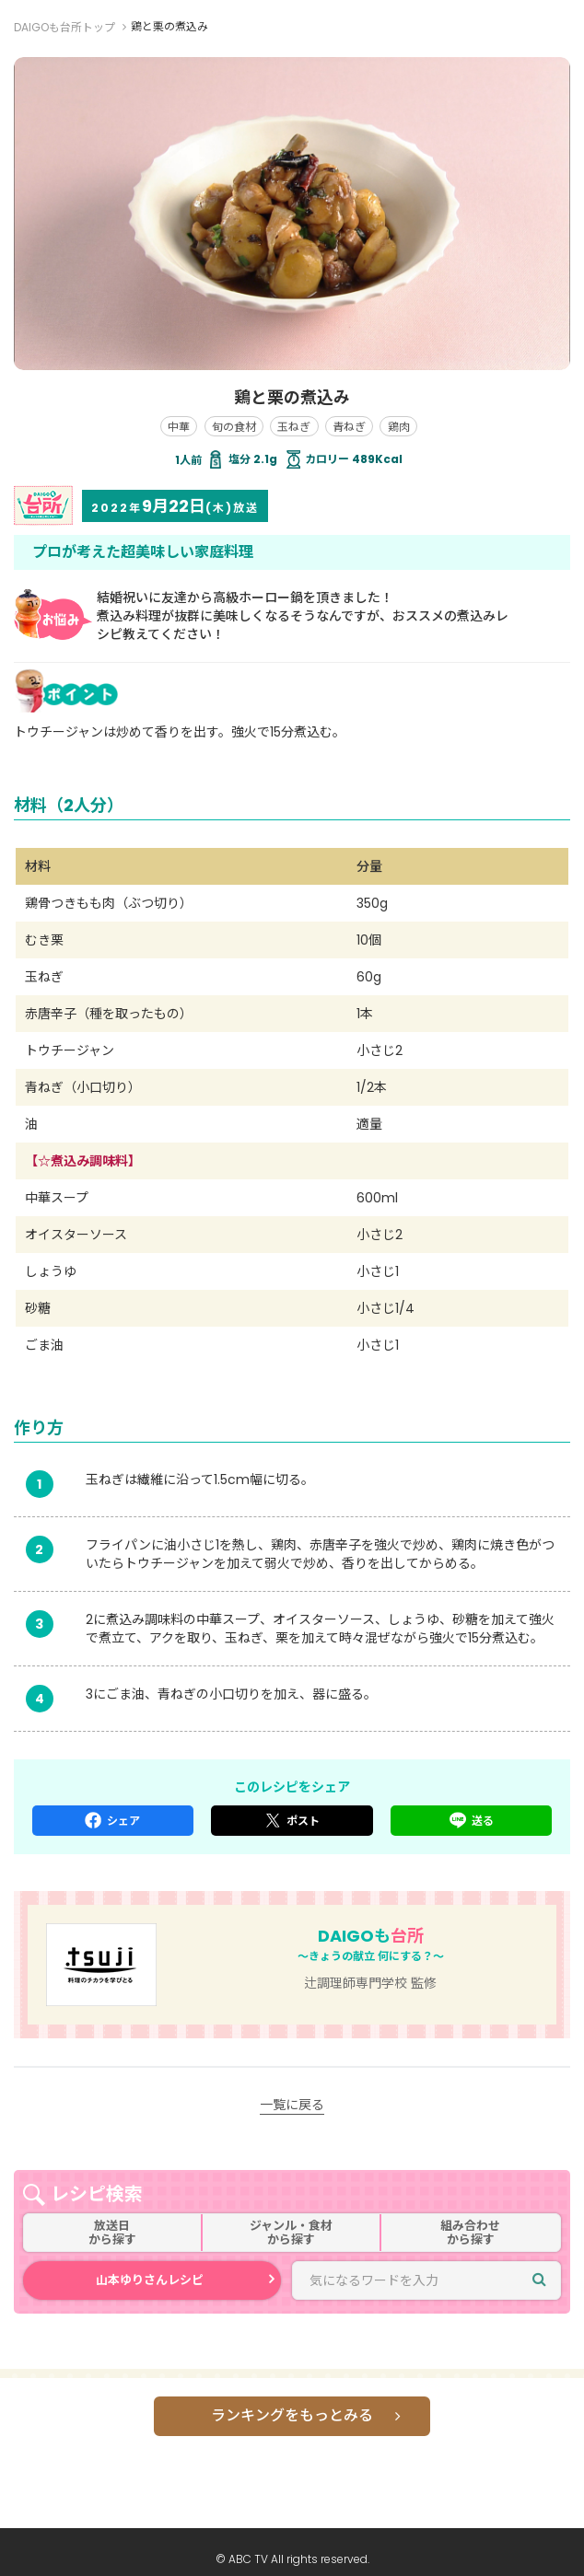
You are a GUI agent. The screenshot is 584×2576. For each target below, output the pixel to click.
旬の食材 (234, 427)
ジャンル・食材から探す (291, 2233)
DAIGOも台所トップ (64, 27)
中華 (179, 427)
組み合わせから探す (470, 2233)
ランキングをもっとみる (292, 2415)
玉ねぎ (293, 427)
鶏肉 (399, 427)
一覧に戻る (292, 2104)
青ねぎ (349, 427)
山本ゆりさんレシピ (150, 2280)
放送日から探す (112, 2233)
